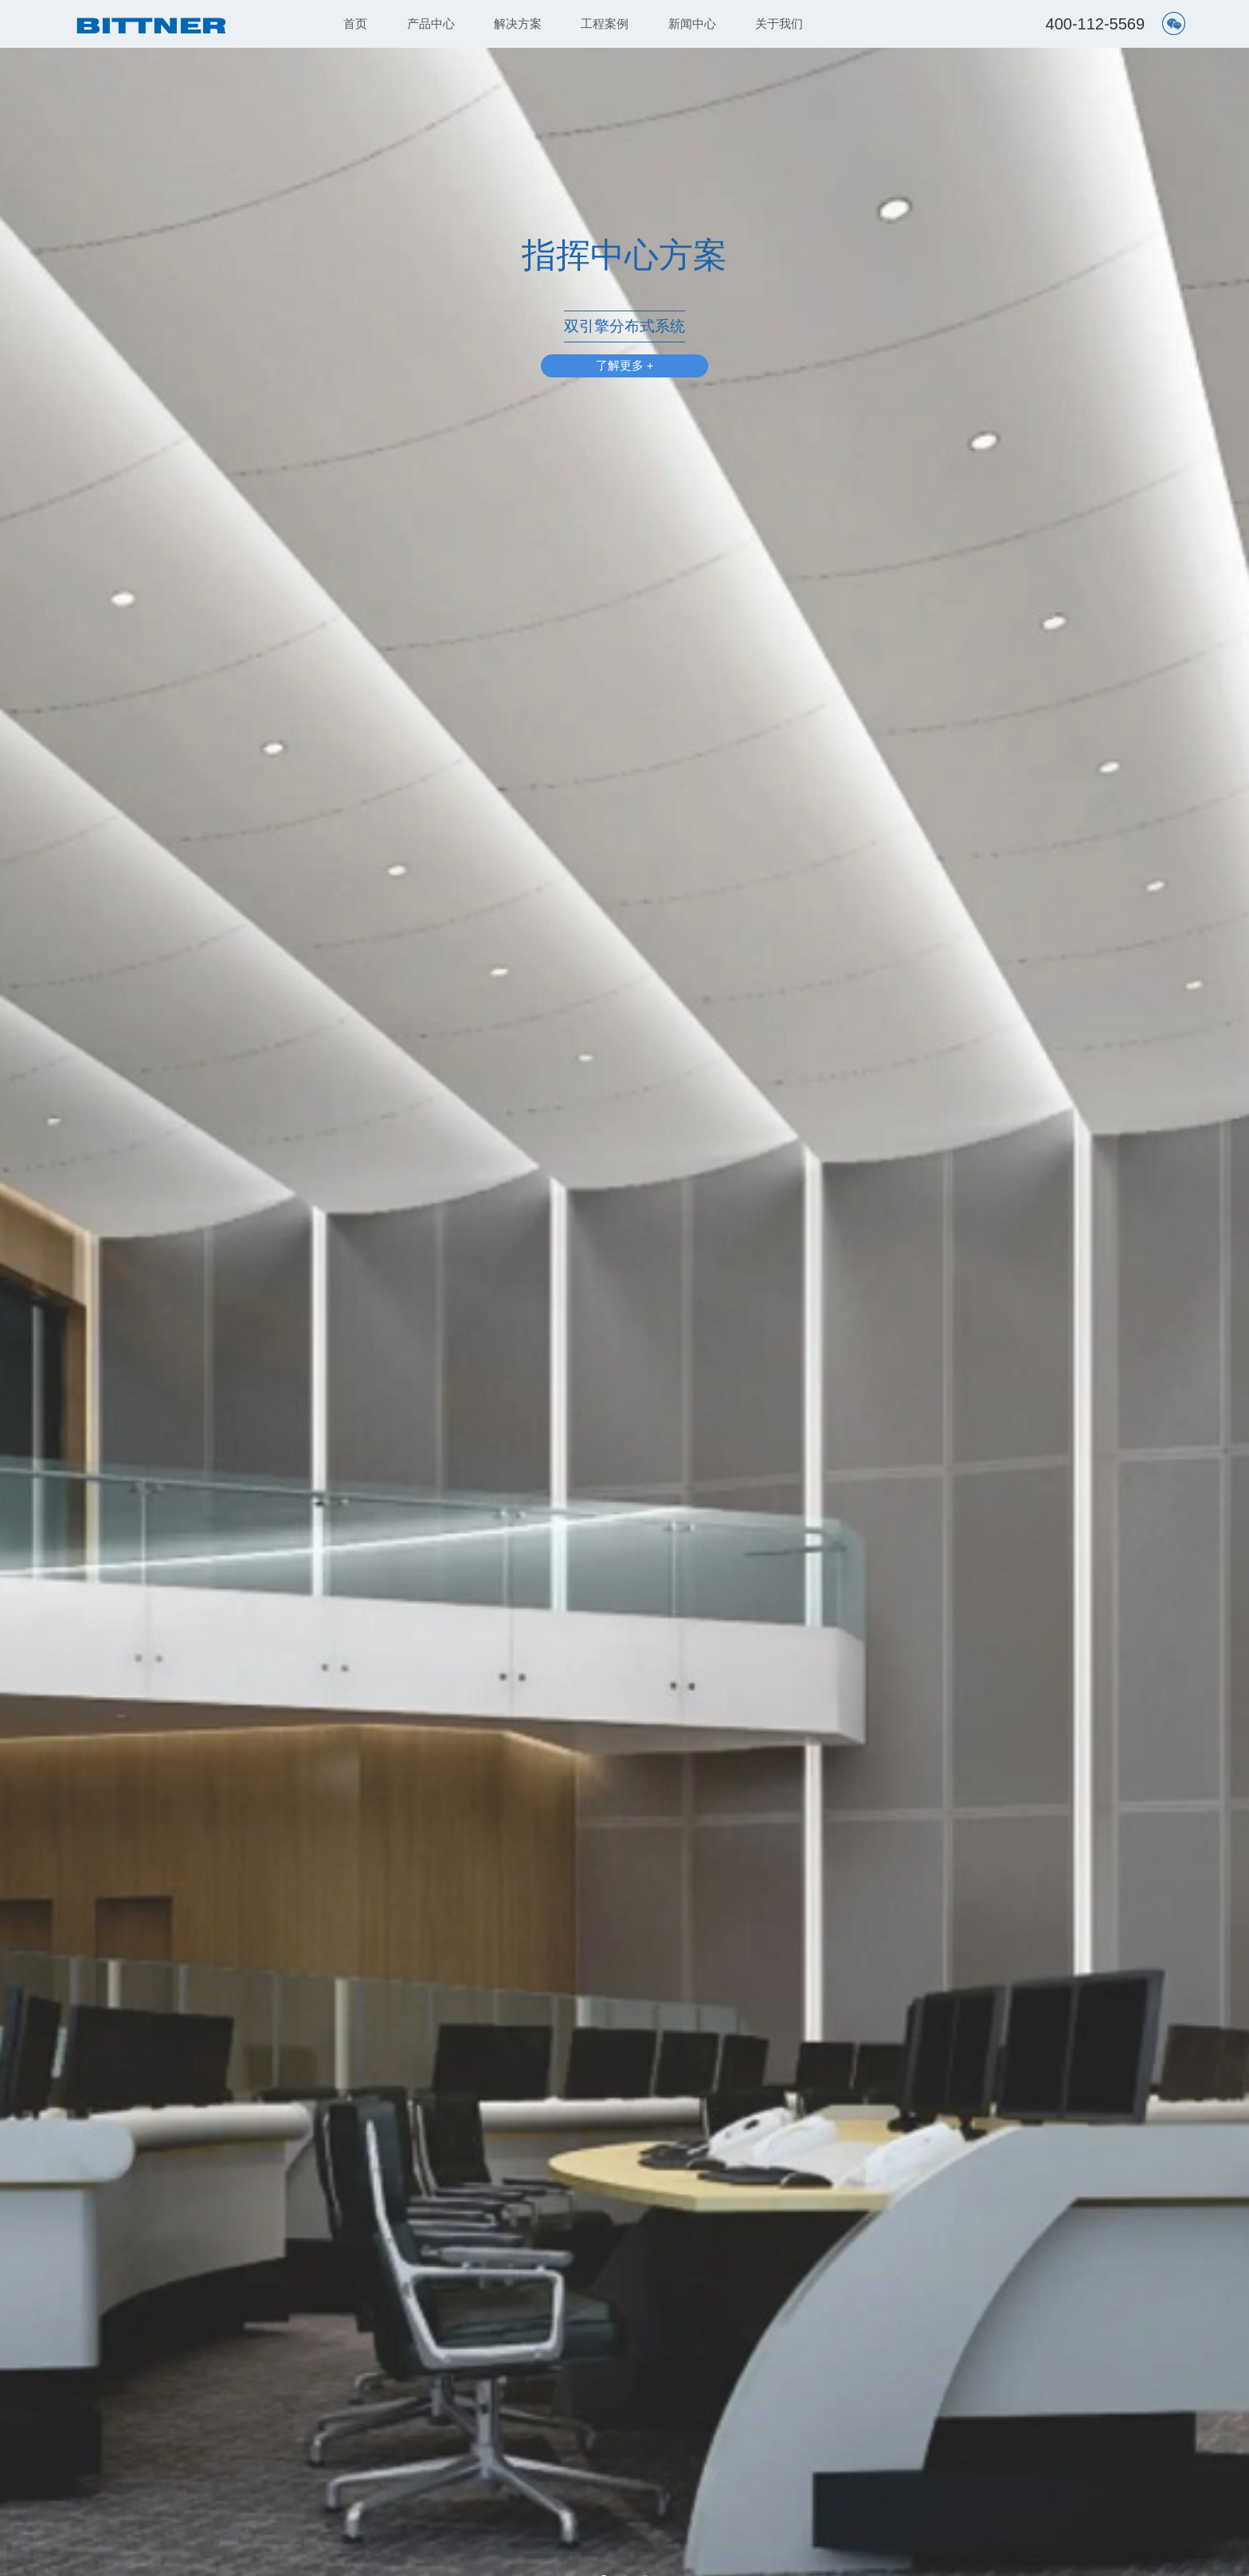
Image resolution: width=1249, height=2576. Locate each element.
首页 (355, 23)
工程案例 (604, 23)
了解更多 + (625, 367)
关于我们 (779, 23)
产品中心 (431, 23)
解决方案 (518, 23)
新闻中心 (692, 23)
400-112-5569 (1095, 24)
